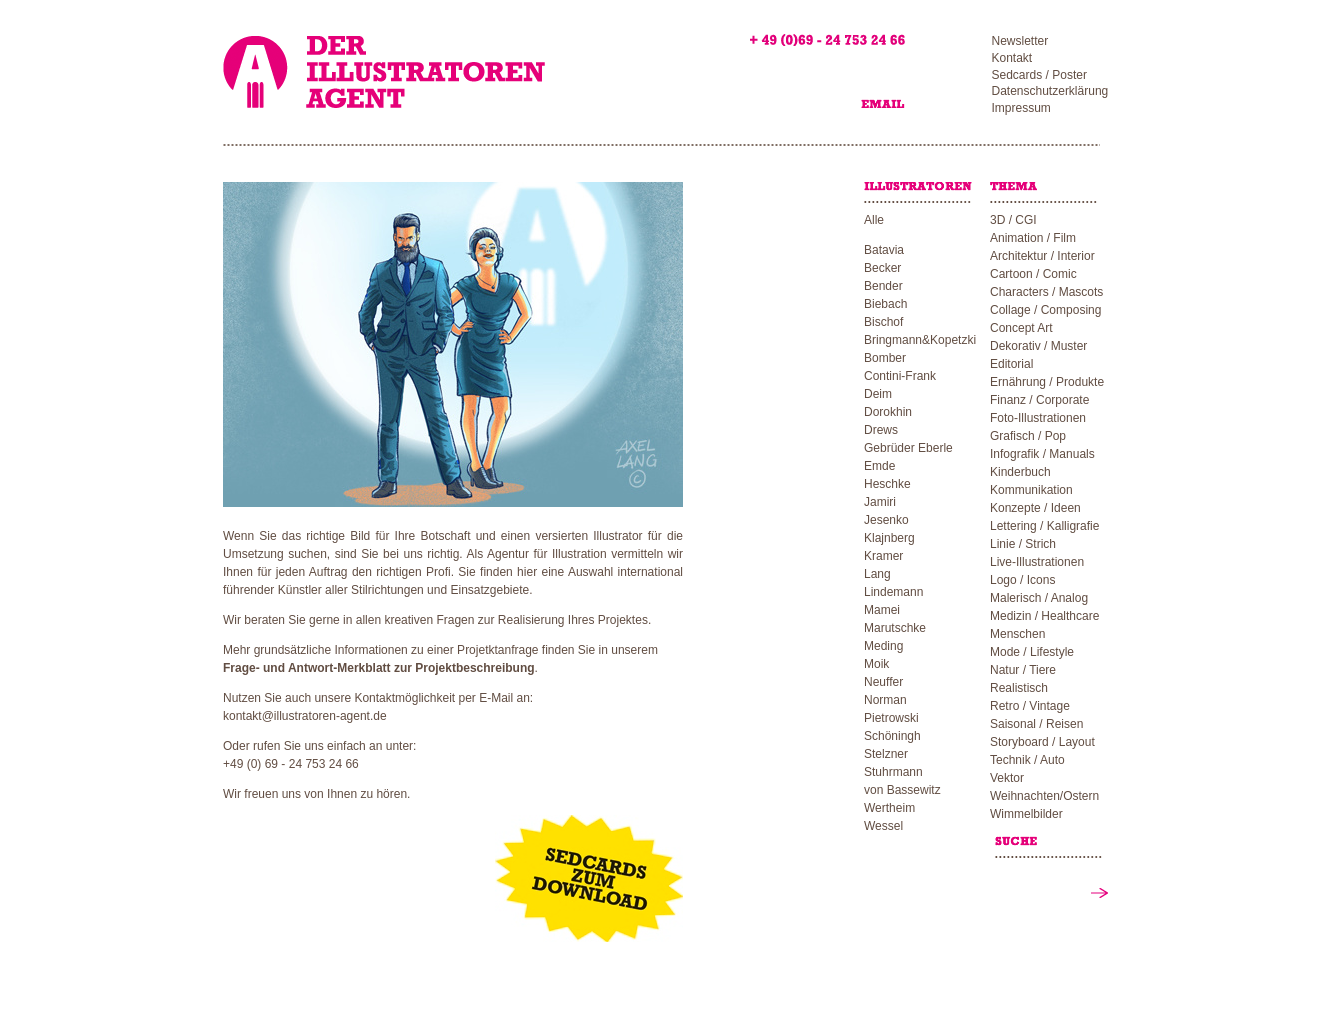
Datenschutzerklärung (1050, 91)
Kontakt (1012, 58)
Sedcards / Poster (1039, 75)
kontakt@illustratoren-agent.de (305, 716)
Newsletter (1020, 41)
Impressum (1021, 108)
